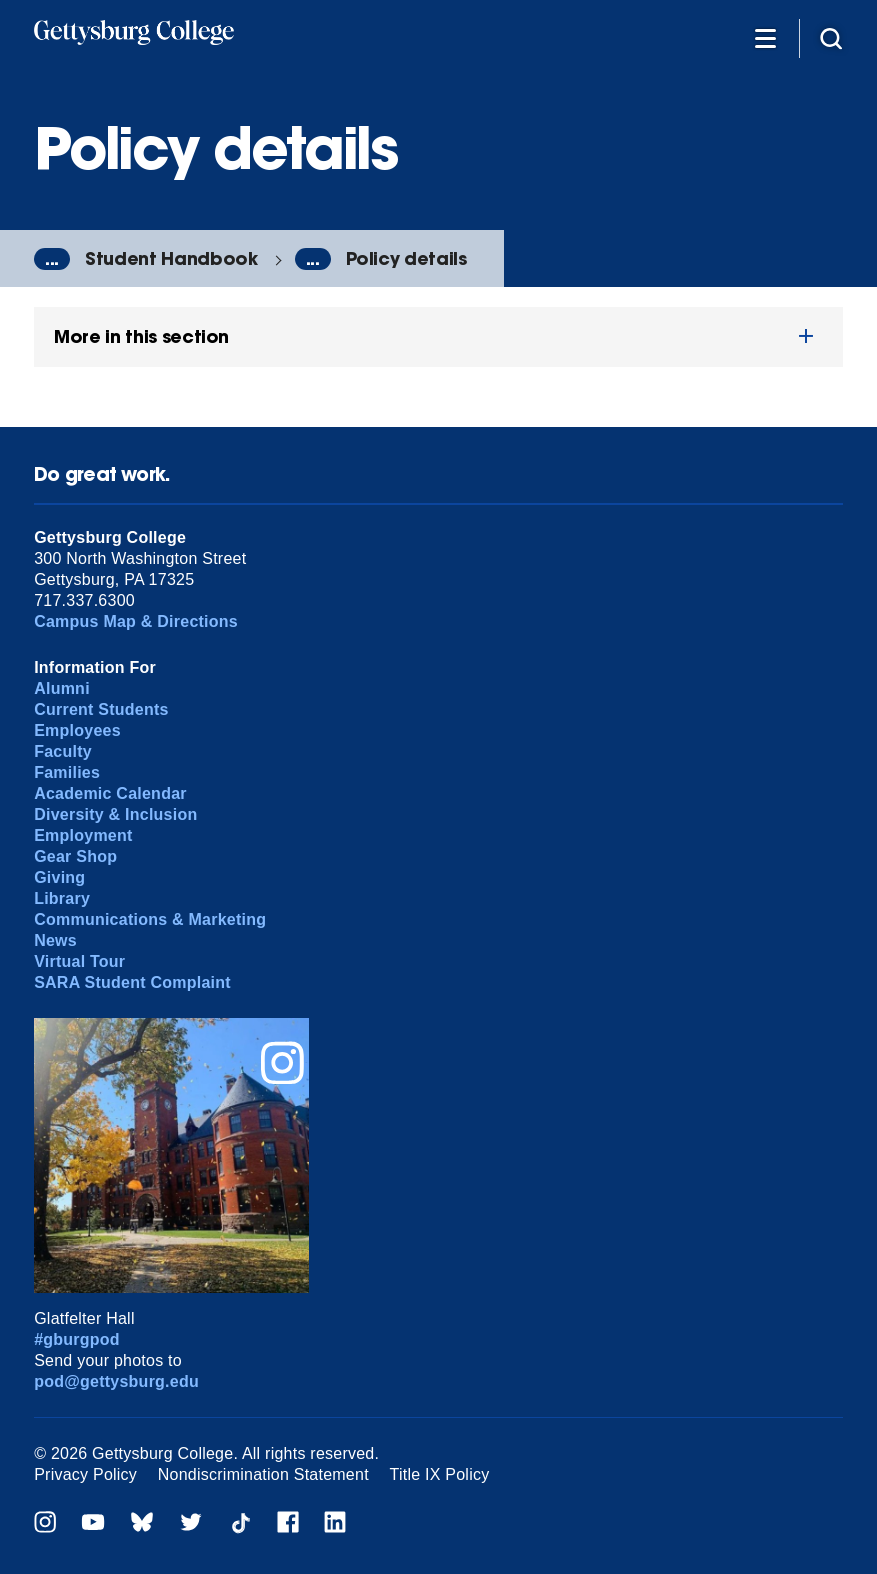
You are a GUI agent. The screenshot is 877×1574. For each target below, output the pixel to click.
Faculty (63, 751)
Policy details (406, 258)
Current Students (101, 709)
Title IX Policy (440, 1474)
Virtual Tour (79, 961)
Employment (83, 835)
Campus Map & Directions (136, 621)
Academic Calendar (110, 793)
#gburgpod (77, 1339)
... (52, 259)
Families (67, 772)
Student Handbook (171, 258)
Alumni (62, 688)
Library (62, 898)
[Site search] (831, 37)
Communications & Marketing (150, 919)
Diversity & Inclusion (115, 814)
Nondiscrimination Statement (263, 1474)
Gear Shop (75, 856)
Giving (59, 877)
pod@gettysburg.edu (116, 1381)
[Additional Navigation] (765, 37)
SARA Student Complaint (132, 982)
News (55, 940)
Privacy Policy (85, 1474)
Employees (77, 730)
